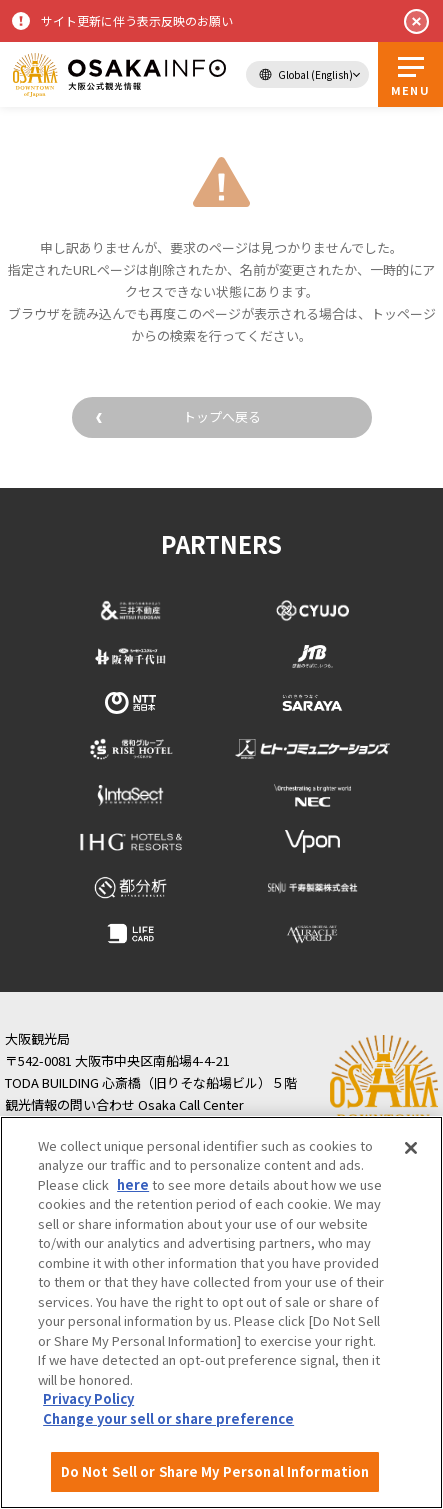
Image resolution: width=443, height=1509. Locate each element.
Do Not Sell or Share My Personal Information (215, 1471)
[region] (221, 1312)
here (133, 1184)
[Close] (411, 1148)
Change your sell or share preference (168, 1418)
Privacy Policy (88, 1398)
